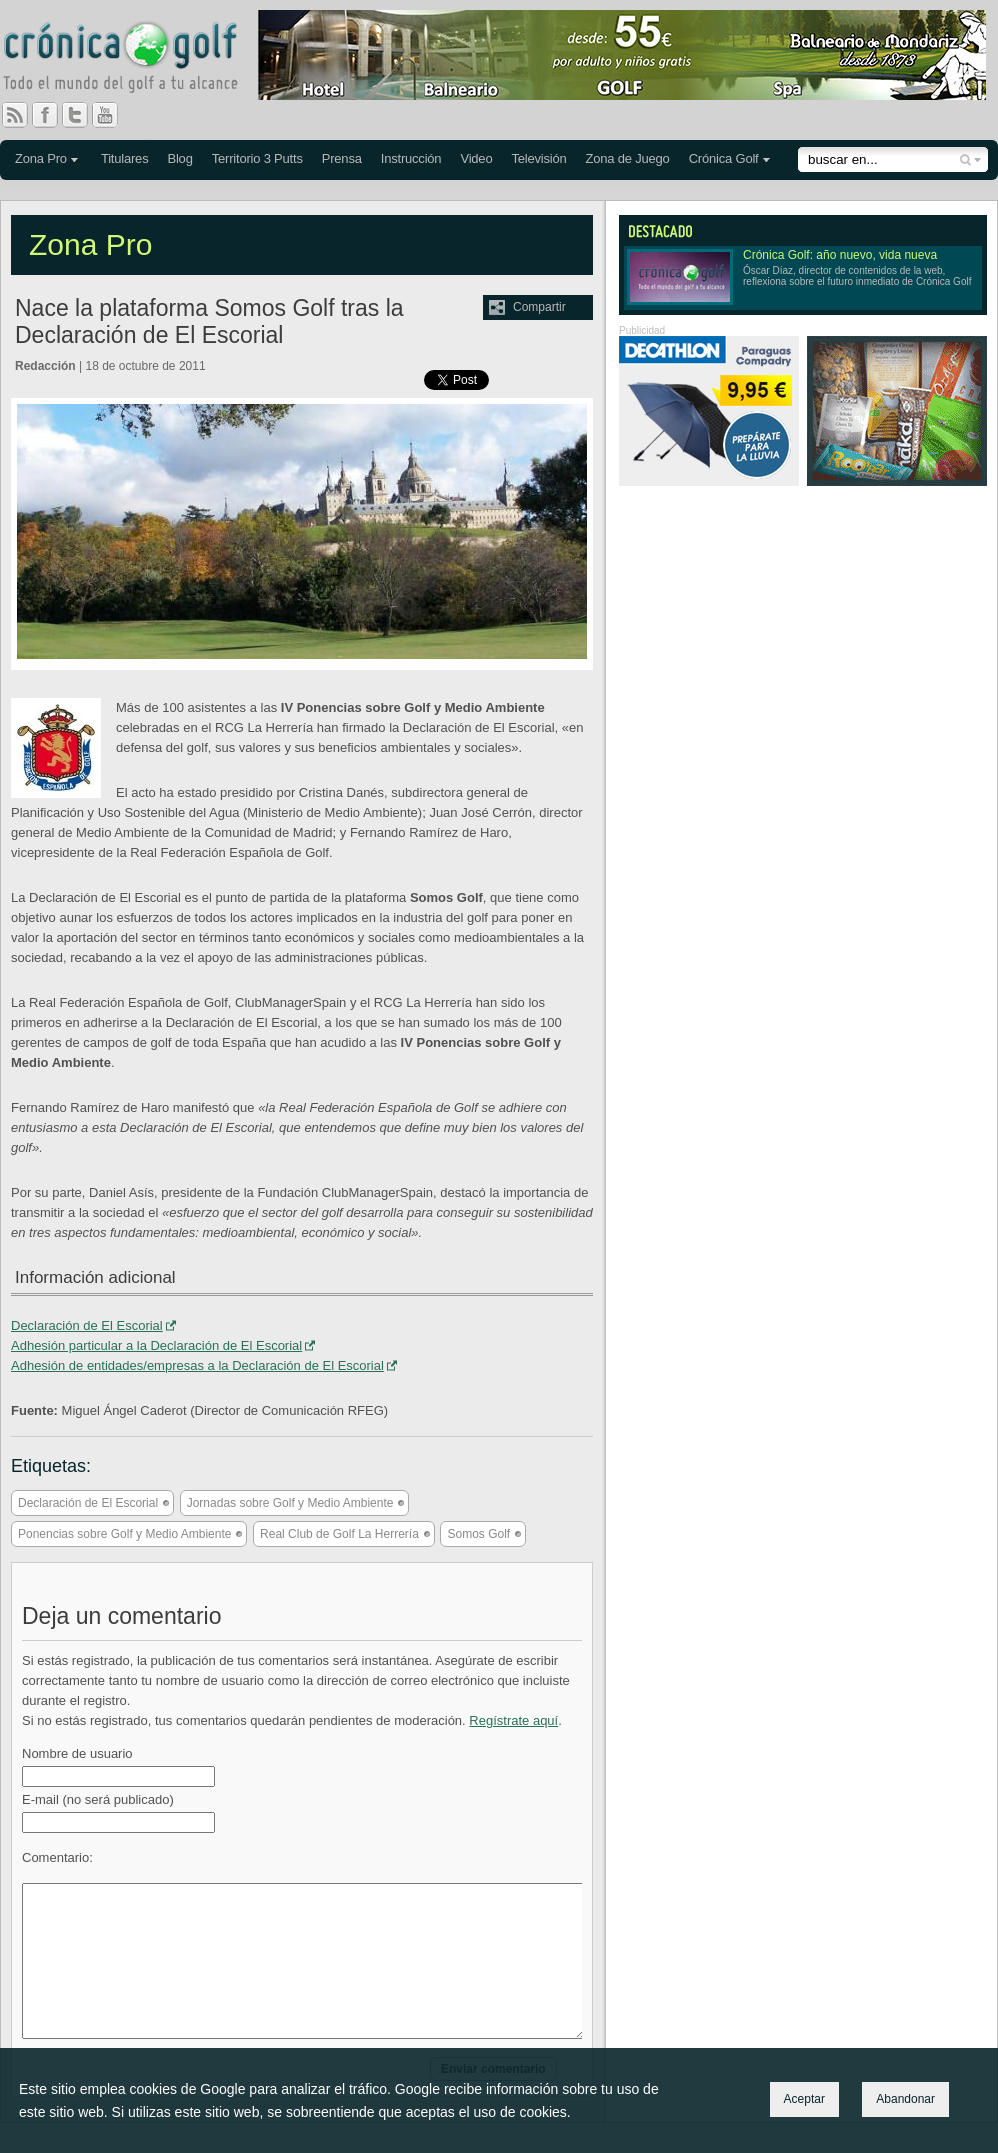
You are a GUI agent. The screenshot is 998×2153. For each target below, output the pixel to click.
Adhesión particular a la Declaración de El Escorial (156, 1345)
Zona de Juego (628, 158)
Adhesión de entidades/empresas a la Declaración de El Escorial (197, 1365)
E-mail (98, 1799)
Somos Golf (478, 1534)
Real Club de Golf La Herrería (339, 1534)
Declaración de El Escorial (87, 1325)
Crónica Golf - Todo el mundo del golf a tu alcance (135, 60)
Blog (179, 158)
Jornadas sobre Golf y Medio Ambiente (290, 1503)
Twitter (83, 115)
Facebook (53, 115)
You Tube (113, 115)
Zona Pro (41, 158)
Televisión (538, 158)
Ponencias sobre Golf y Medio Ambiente (124, 1534)
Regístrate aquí (513, 1720)
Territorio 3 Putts (257, 158)
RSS (15, 115)
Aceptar (804, 2099)
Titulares (125, 158)
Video (476, 158)
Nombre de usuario (77, 1753)
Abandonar (905, 2099)
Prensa (342, 158)
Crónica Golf (724, 158)
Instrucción (411, 158)
